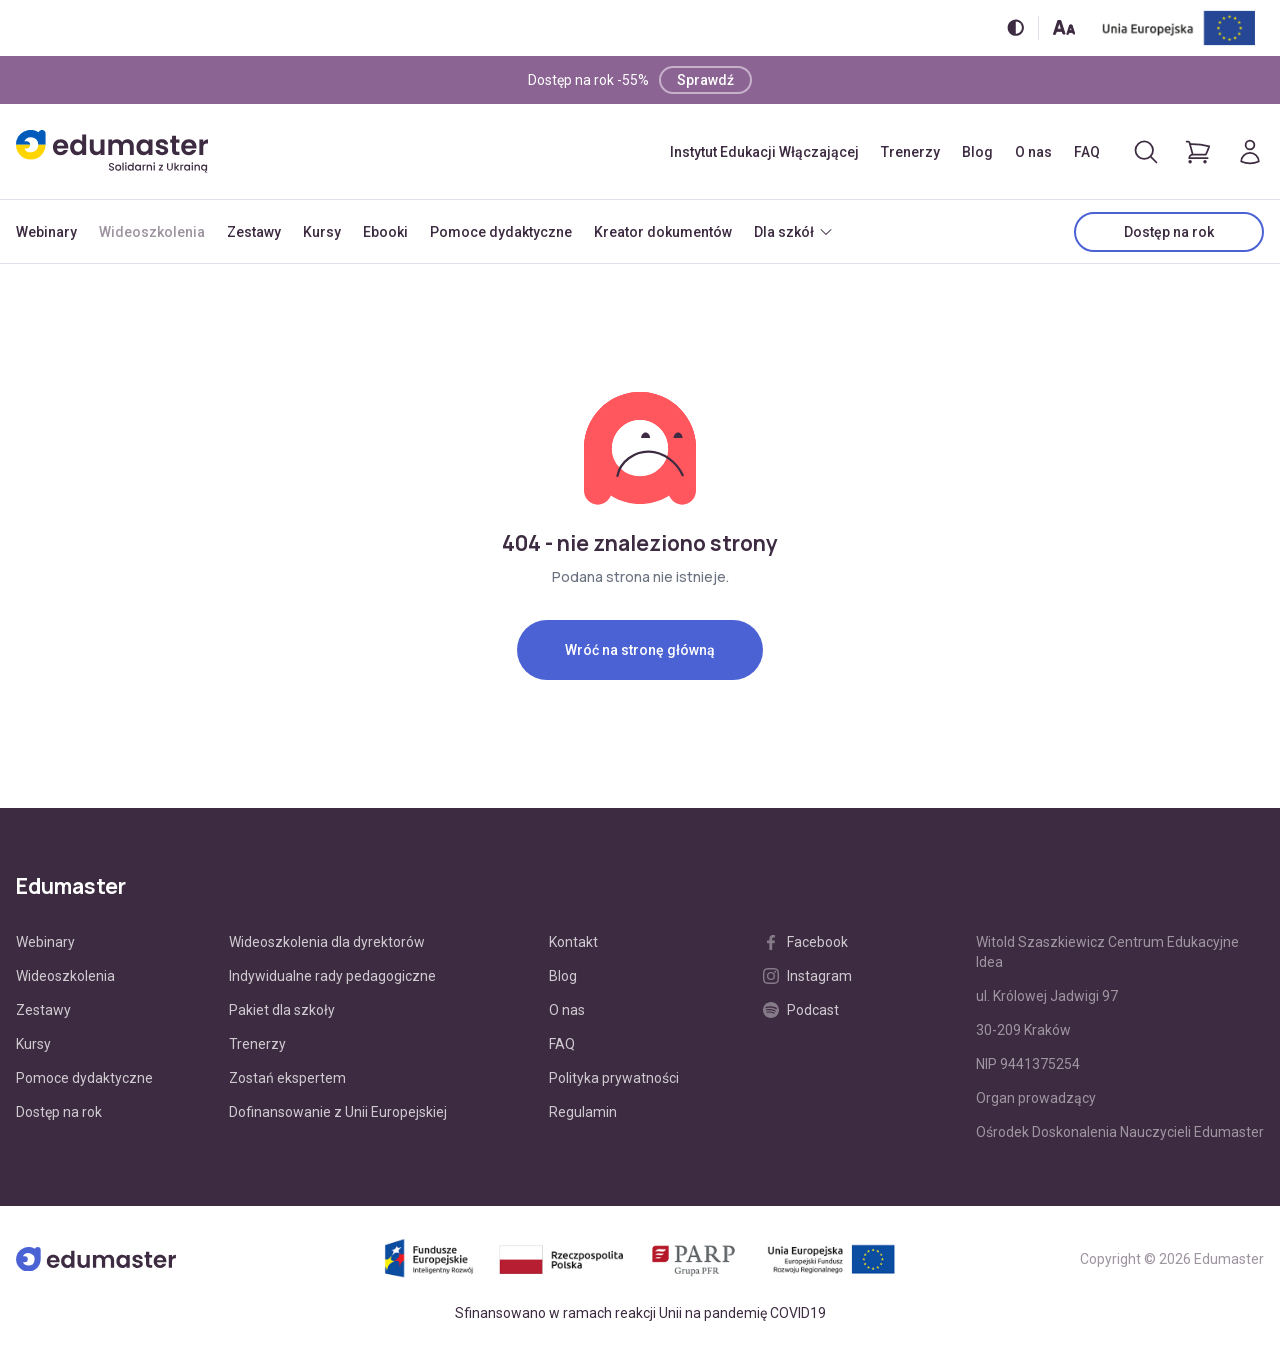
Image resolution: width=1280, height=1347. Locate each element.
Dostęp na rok (1169, 232)
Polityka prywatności (614, 1078)
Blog (977, 152)
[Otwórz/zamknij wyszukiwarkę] (1146, 152)
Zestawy (254, 232)
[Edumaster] (112, 151)
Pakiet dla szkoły (282, 1010)
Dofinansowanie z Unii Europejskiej (338, 1112)
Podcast (801, 1010)
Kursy (322, 232)
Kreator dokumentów (663, 232)
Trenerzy (910, 152)
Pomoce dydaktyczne (501, 232)
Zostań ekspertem (287, 1078)
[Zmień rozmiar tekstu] (1064, 27)
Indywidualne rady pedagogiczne (332, 976)
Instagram (807, 976)
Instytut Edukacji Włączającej (764, 152)
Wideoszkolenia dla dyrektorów (327, 942)
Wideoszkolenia (152, 232)
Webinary (46, 232)
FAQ (1087, 152)
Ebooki (385, 232)
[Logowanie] (1250, 152)
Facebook (805, 942)
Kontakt (573, 942)
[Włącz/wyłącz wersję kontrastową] (1015, 27)
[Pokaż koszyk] (1198, 152)
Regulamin (583, 1112)
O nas (1033, 152)
